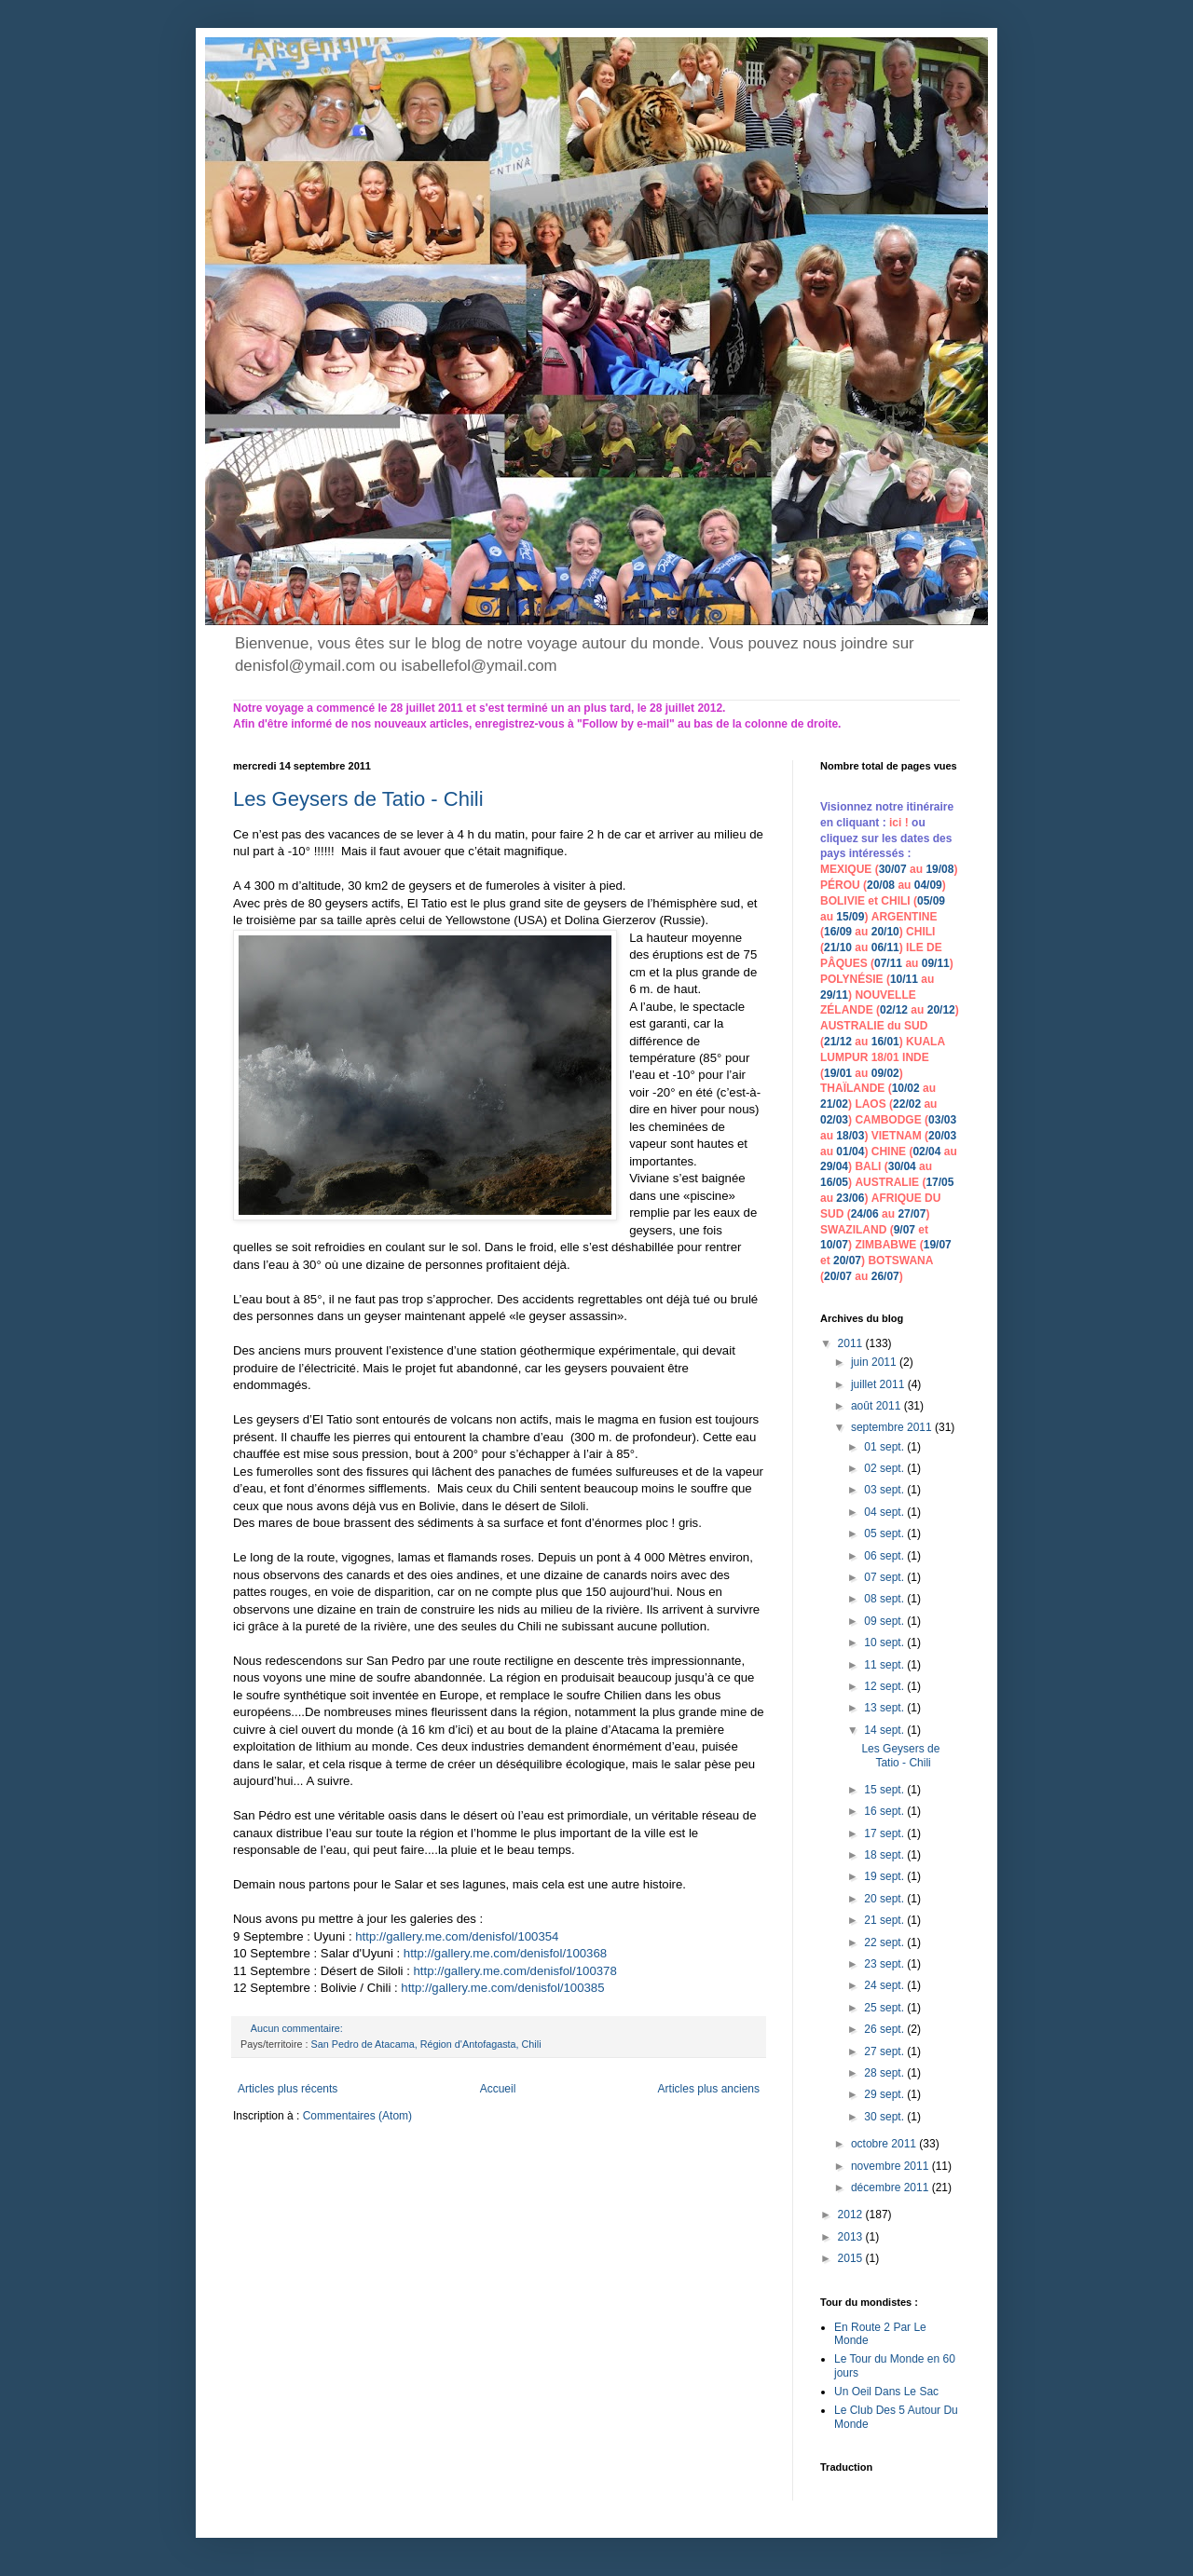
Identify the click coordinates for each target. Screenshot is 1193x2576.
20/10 (885, 931)
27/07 (912, 1213)
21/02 (834, 1104)
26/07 (885, 1276)
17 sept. (885, 1833)
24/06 (865, 1213)
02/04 (926, 1151)
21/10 (838, 947)
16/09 (838, 931)
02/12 (894, 1009)
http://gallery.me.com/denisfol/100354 (456, 1936)
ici (897, 822)
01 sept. (885, 1446)
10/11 (904, 979)
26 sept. (885, 2029)
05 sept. (885, 1533)
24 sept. (885, 1985)
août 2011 (877, 1405)
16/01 (885, 1041)
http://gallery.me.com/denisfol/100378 (515, 1971)
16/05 (834, 1182)
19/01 (838, 1073)
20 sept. (885, 1898)
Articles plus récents (287, 2088)
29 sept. (885, 2094)
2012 (852, 2214)
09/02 (885, 1073)
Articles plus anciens (709, 2088)
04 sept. (885, 1512)
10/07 (834, 1244)
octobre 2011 (885, 2143)
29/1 (831, 995)
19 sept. (885, 1876)
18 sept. (885, 1854)
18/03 (850, 1135)
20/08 (881, 885)
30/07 (893, 869)
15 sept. (885, 1789)
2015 (852, 2258)
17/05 (939, 1182)
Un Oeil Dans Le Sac (886, 2391)
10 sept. (885, 1642)
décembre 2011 (891, 2187)
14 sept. (885, 1730)
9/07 (904, 1229)
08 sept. (885, 1598)
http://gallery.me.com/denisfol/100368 (505, 1953)
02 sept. (885, 1468)
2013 (852, 2236)
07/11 (888, 963)
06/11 (885, 947)
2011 (852, 1343)
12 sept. (885, 1686)
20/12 (941, 1009)
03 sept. (885, 1489)
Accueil (498, 2088)
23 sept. (885, 1963)
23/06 (850, 1198)
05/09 (931, 900)
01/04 (850, 1151)
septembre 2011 (893, 1427)
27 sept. (885, 2051)
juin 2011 (875, 1362)
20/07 (847, 1260)
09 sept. (885, 1621)
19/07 (938, 1244)
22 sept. (885, 1942)
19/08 (939, 869)
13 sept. (885, 1707)
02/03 (834, 1119)
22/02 (907, 1104)
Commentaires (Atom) (357, 2115)
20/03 (942, 1135)
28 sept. (885, 2072)
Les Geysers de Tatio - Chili (358, 799)
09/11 (936, 963)
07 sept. (885, 1577)
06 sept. (885, 1555)
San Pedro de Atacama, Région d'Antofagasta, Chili (426, 2044)
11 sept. (885, 1664)
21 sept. (885, 1920)
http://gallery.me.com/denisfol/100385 (502, 1988)
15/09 (850, 916)
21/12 (838, 1041)
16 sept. (885, 1811)
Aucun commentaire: (298, 2028)
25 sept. (885, 2007)
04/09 (928, 885)
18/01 (885, 1057)
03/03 (942, 1119)
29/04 (834, 1166)
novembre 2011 (891, 2166)
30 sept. (885, 2116)
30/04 (902, 1166)
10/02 (906, 1088)
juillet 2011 (879, 1384)
